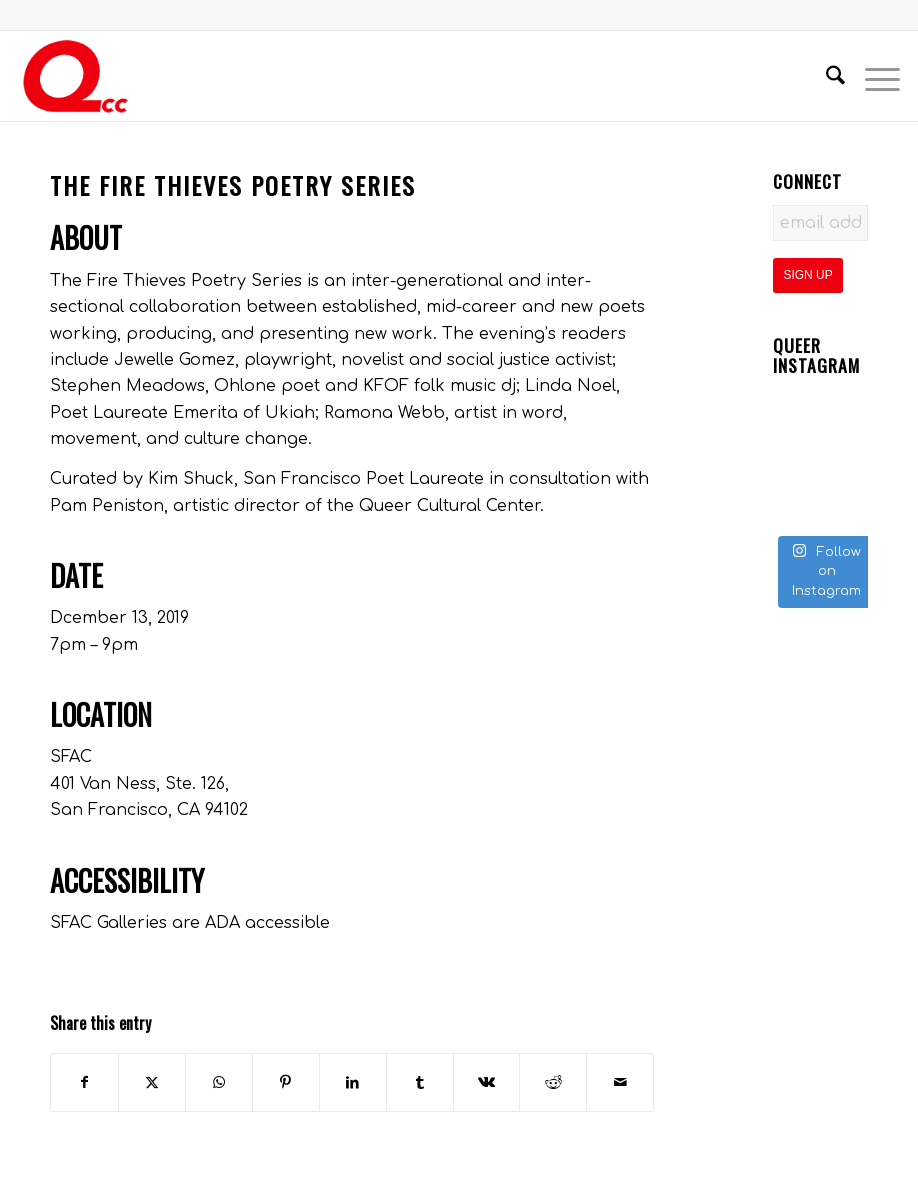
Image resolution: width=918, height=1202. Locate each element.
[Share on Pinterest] (286, 1082)
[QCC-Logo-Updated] (75, 76)
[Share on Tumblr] (420, 1082)
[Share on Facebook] (84, 1082)
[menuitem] (825, 76)
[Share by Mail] (620, 1082)
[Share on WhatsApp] (219, 1082)
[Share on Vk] (487, 1082)
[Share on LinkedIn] (353, 1082)
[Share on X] (152, 1082)
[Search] (825, 76)
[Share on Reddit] (553, 1082)
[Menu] (872, 76)
